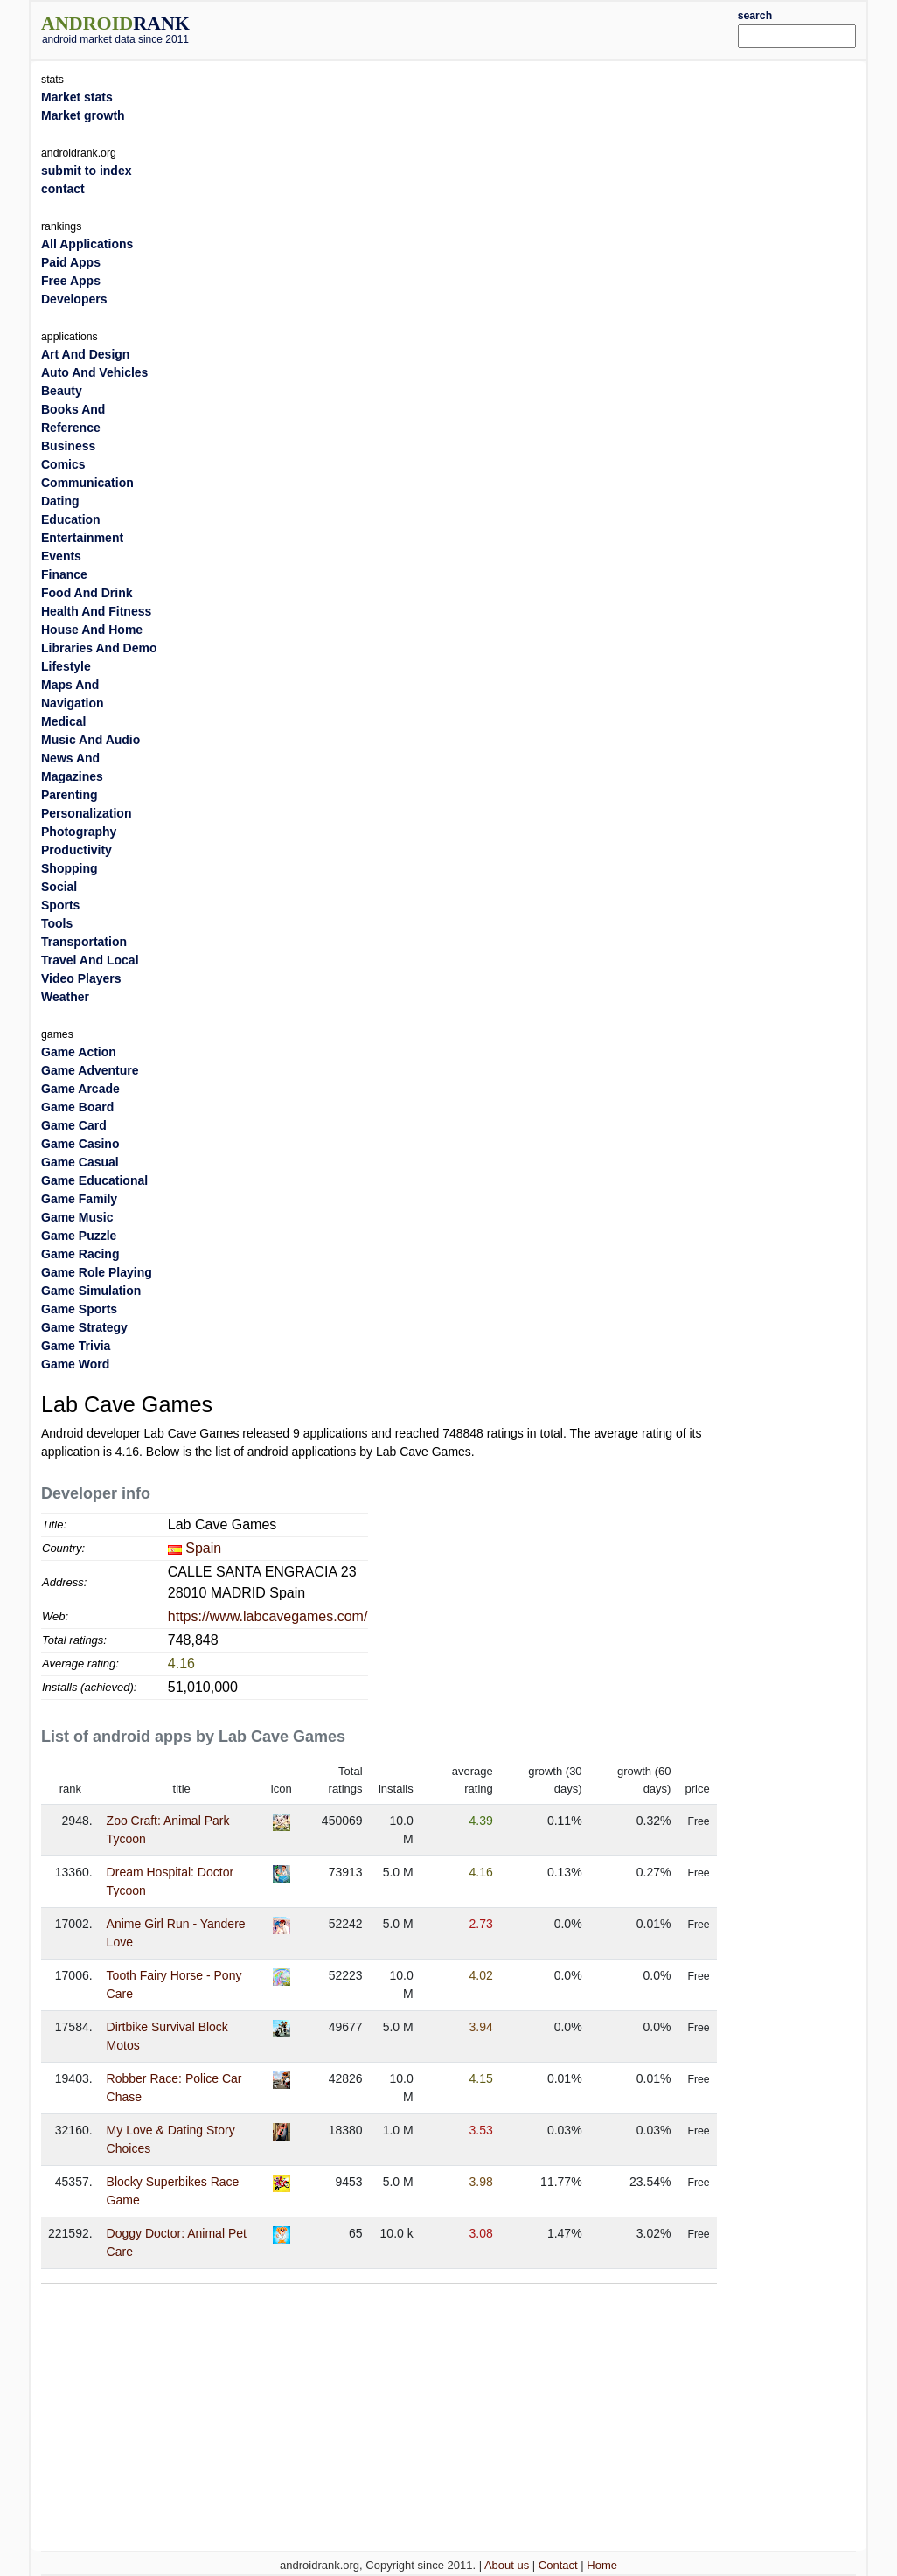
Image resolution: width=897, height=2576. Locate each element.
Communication (87, 483)
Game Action (78, 1052)
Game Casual (80, 1162)
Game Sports (79, 1309)
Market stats (77, 97)
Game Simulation (91, 1291)
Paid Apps (71, 262)
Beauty (61, 391)
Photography (78, 832)
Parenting (69, 795)
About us (506, 2565)
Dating (60, 501)
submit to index (86, 171)
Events (61, 556)
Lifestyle (66, 666)
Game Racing (80, 1254)
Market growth (83, 115)
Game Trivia (75, 1346)
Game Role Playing (96, 1272)
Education (71, 519)
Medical (63, 721)
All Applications (87, 244)
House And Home (92, 630)
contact (63, 189)
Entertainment (82, 538)
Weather (65, 997)
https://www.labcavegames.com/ (268, 1616)
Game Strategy (84, 1327)
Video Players (81, 978)
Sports (60, 905)
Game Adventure (90, 1070)
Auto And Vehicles (94, 372)
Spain (203, 1548)
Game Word (75, 1364)
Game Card (74, 1125)
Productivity (76, 850)
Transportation (84, 942)
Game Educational (94, 1180)
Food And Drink (86, 593)
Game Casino (80, 1144)
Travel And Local (90, 960)
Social (59, 887)
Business (68, 446)
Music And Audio (90, 740)
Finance (64, 574)
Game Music (77, 1217)
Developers (74, 299)
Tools (57, 923)
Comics (63, 464)
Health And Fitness (96, 611)
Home (602, 2565)
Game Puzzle (78, 1236)
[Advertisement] (483, 28)
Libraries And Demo (99, 648)
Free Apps (71, 281)
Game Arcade (80, 1089)
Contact (558, 2565)
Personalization (86, 813)
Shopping (69, 868)
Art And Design (85, 354)
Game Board (77, 1107)
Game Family (79, 1199)
